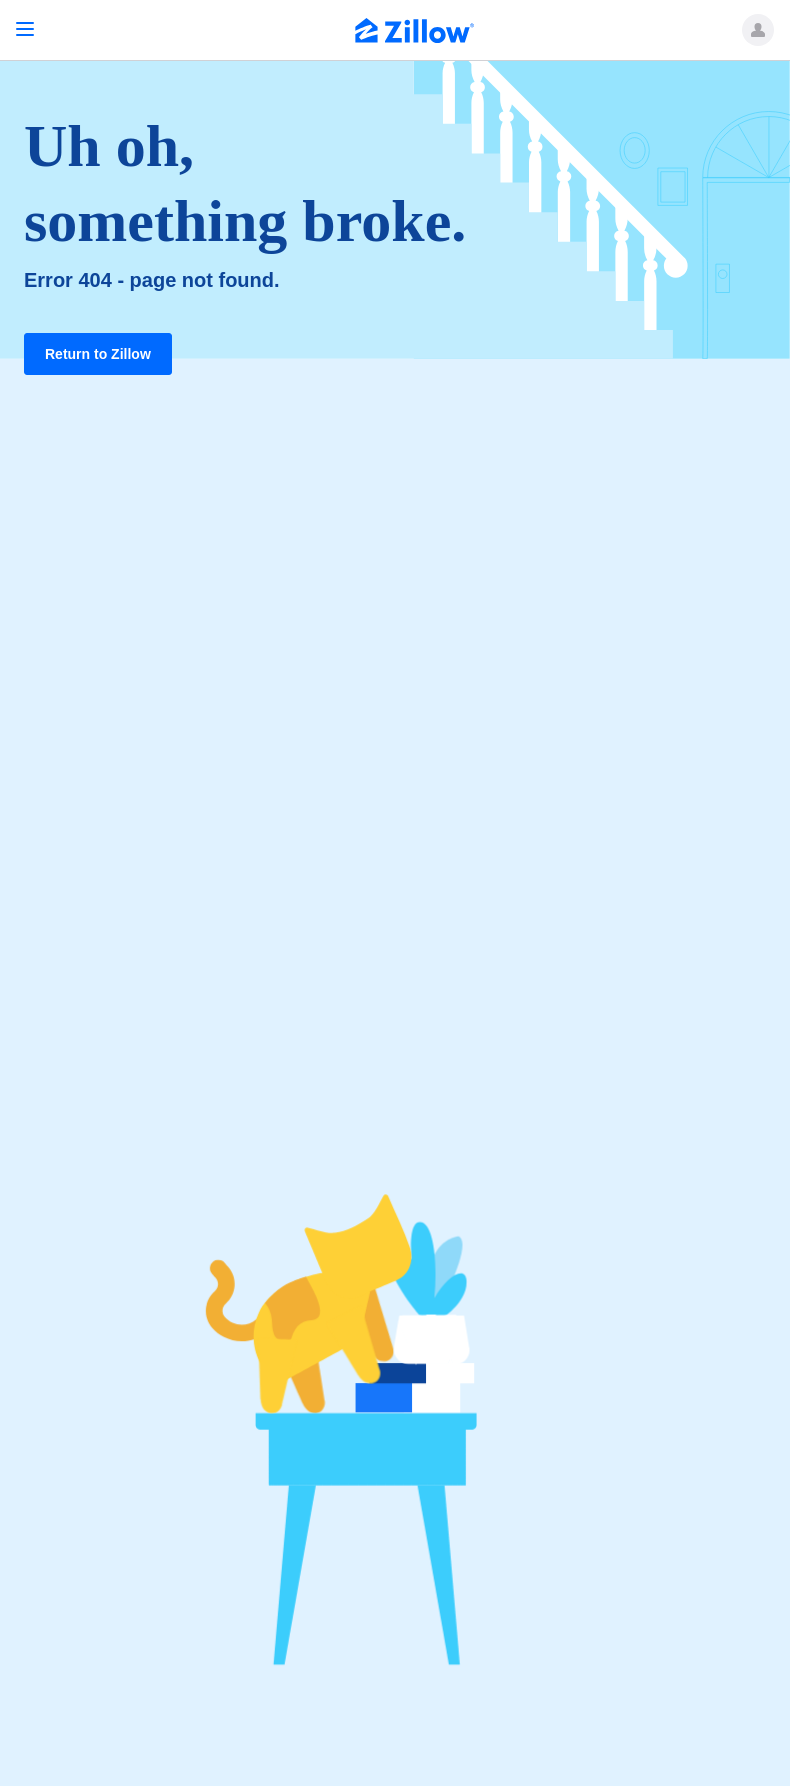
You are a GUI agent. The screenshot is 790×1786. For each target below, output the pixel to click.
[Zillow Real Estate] (415, 33)
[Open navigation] (25, 29)
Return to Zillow (98, 354)
